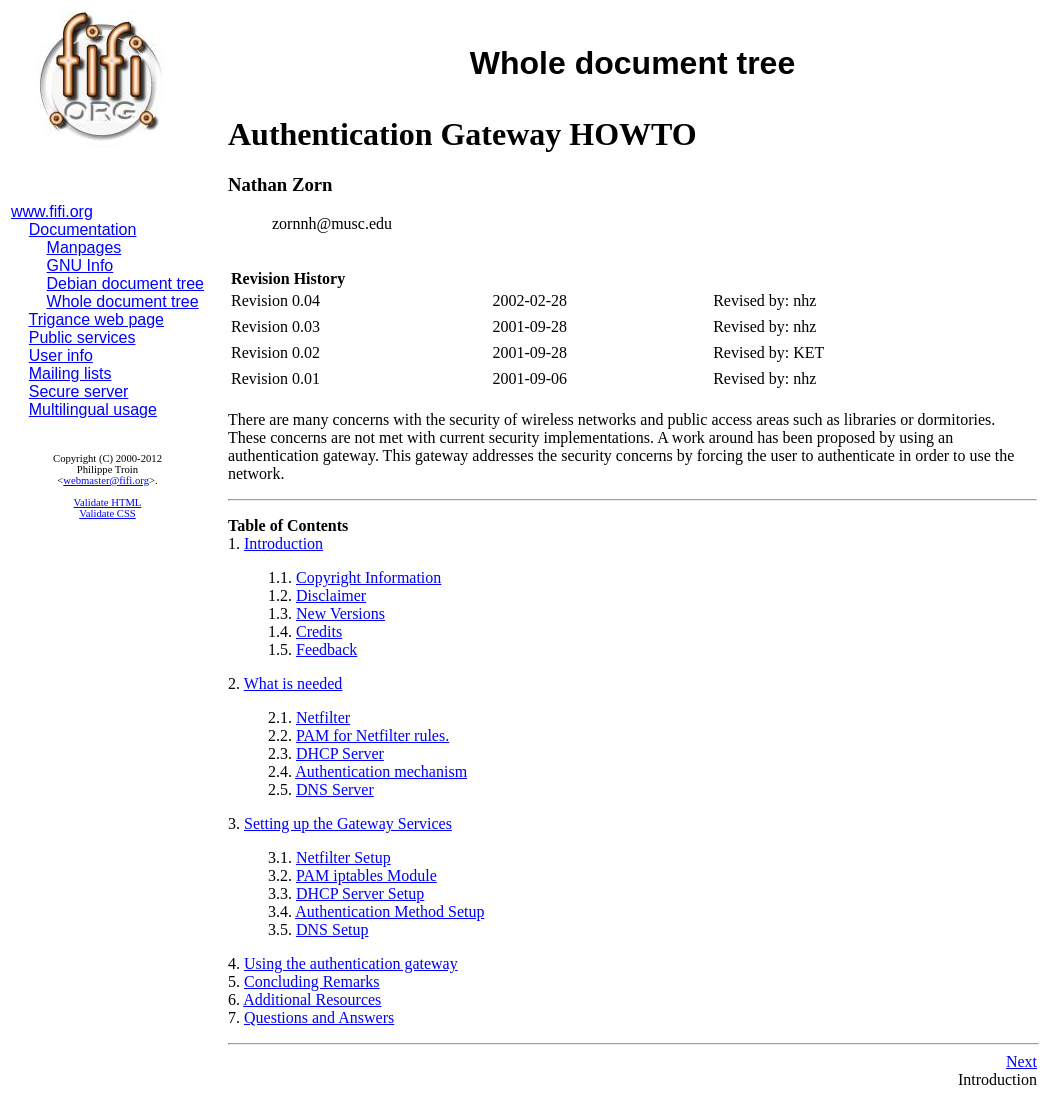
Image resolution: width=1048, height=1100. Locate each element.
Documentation (83, 229)
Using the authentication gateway (351, 963)
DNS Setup (332, 929)
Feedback (326, 649)
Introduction (283, 543)
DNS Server (335, 789)
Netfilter (323, 717)
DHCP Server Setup (360, 893)
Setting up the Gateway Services (348, 823)
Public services (82, 337)
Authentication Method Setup (389, 911)
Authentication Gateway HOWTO (462, 134)
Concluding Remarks (312, 981)
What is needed (293, 683)
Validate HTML (108, 502)
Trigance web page (97, 319)
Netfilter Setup (343, 857)
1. (236, 543)
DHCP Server (340, 753)
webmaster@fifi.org (106, 480)
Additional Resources (312, 999)
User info (61, 355)
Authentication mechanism (381, 771)
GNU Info (80, 265)
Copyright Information (368, 577)
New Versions (340, 613)
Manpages (84, 247)
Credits (319, 631)
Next (1021, 1061)
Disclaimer (331, 595)
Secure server (79, 391)
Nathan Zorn (280, 184)
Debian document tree (125, 283)
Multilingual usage (93, 409)
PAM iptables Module (366, 875)
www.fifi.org (52, 211)
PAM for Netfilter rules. (372, 735)
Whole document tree (123, 301)
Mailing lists (70, 373)
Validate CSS (107, 513)
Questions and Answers (319, 1017)
